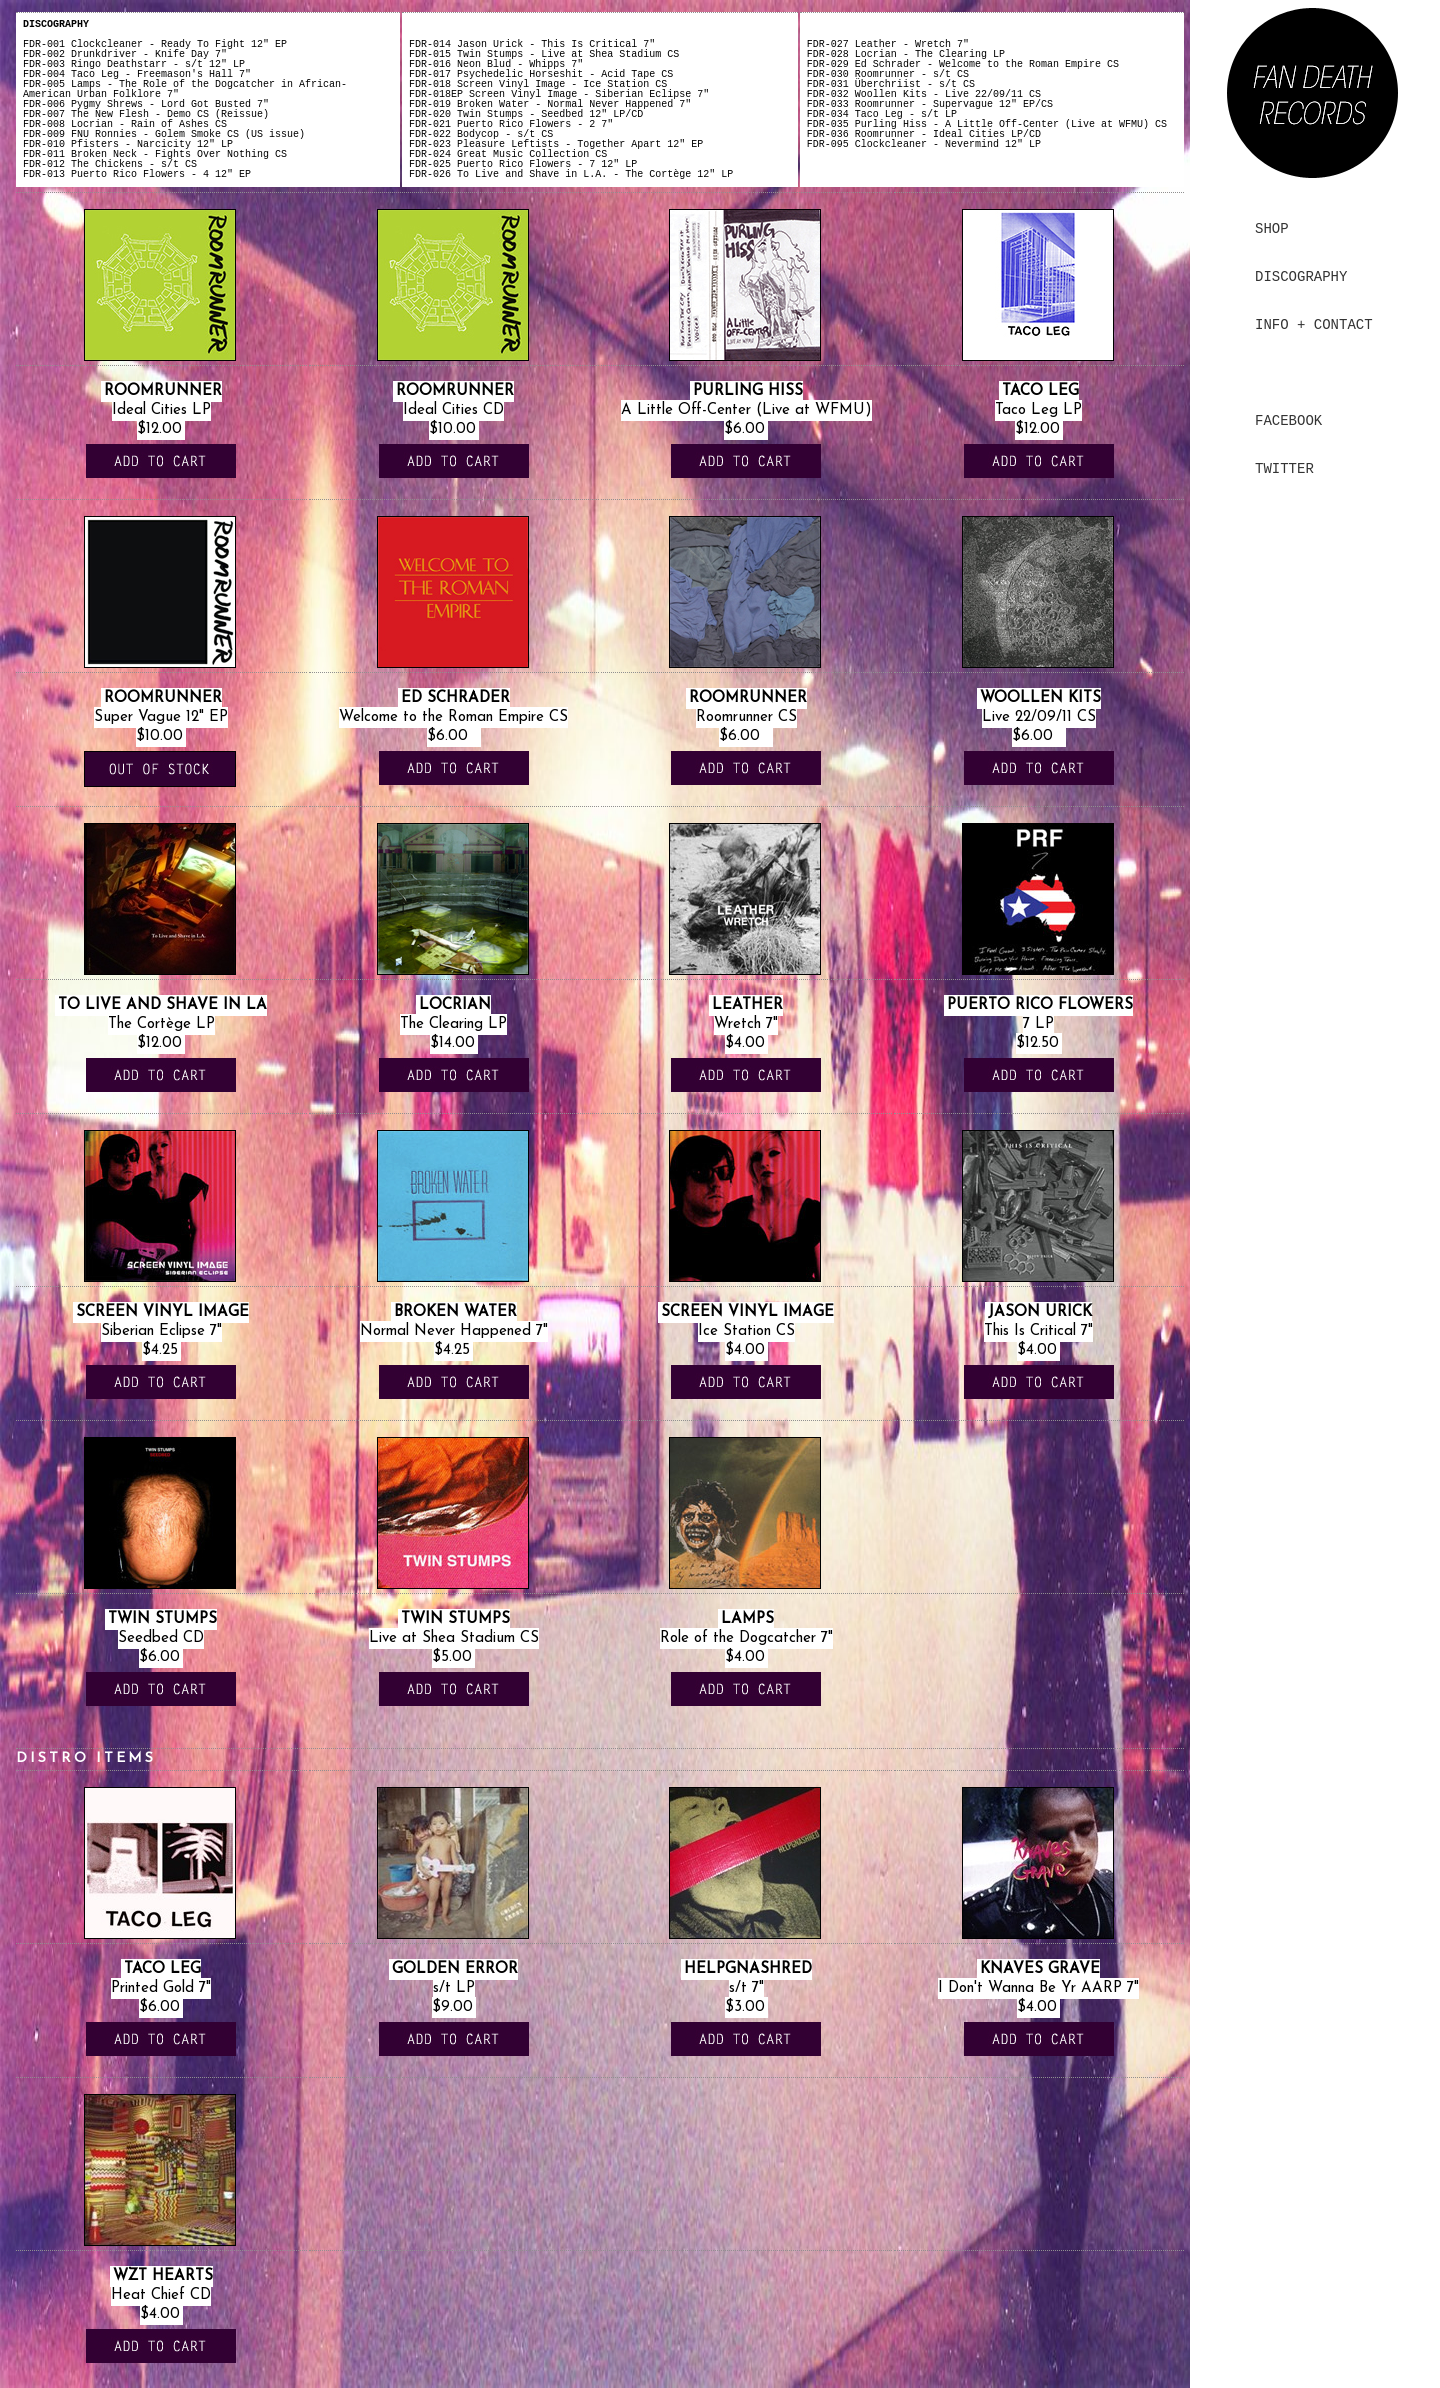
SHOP (1272, 229)
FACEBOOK (1288, 421)
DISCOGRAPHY (1301, 277)
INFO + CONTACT (1314, 325)
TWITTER (1284, 469)
